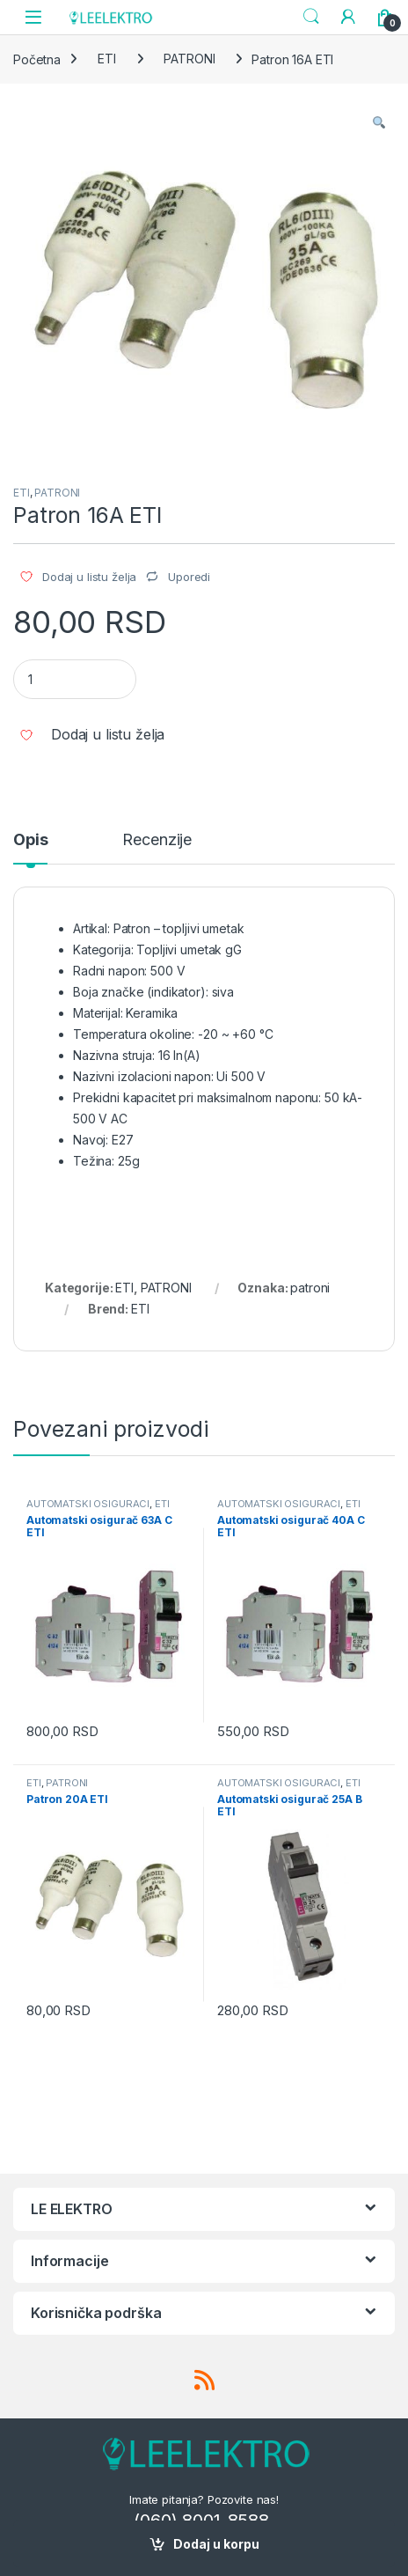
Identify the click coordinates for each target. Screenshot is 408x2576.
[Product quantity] (74, 679)
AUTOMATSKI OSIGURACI (87, 1504)
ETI (107, 58)
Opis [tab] (30, 840)
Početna (37, 58)
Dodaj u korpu (216, 2543)
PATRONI (189, 58)
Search (311, 16)
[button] (379, 122)
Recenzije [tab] (157, 840)
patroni (310, 1287)
